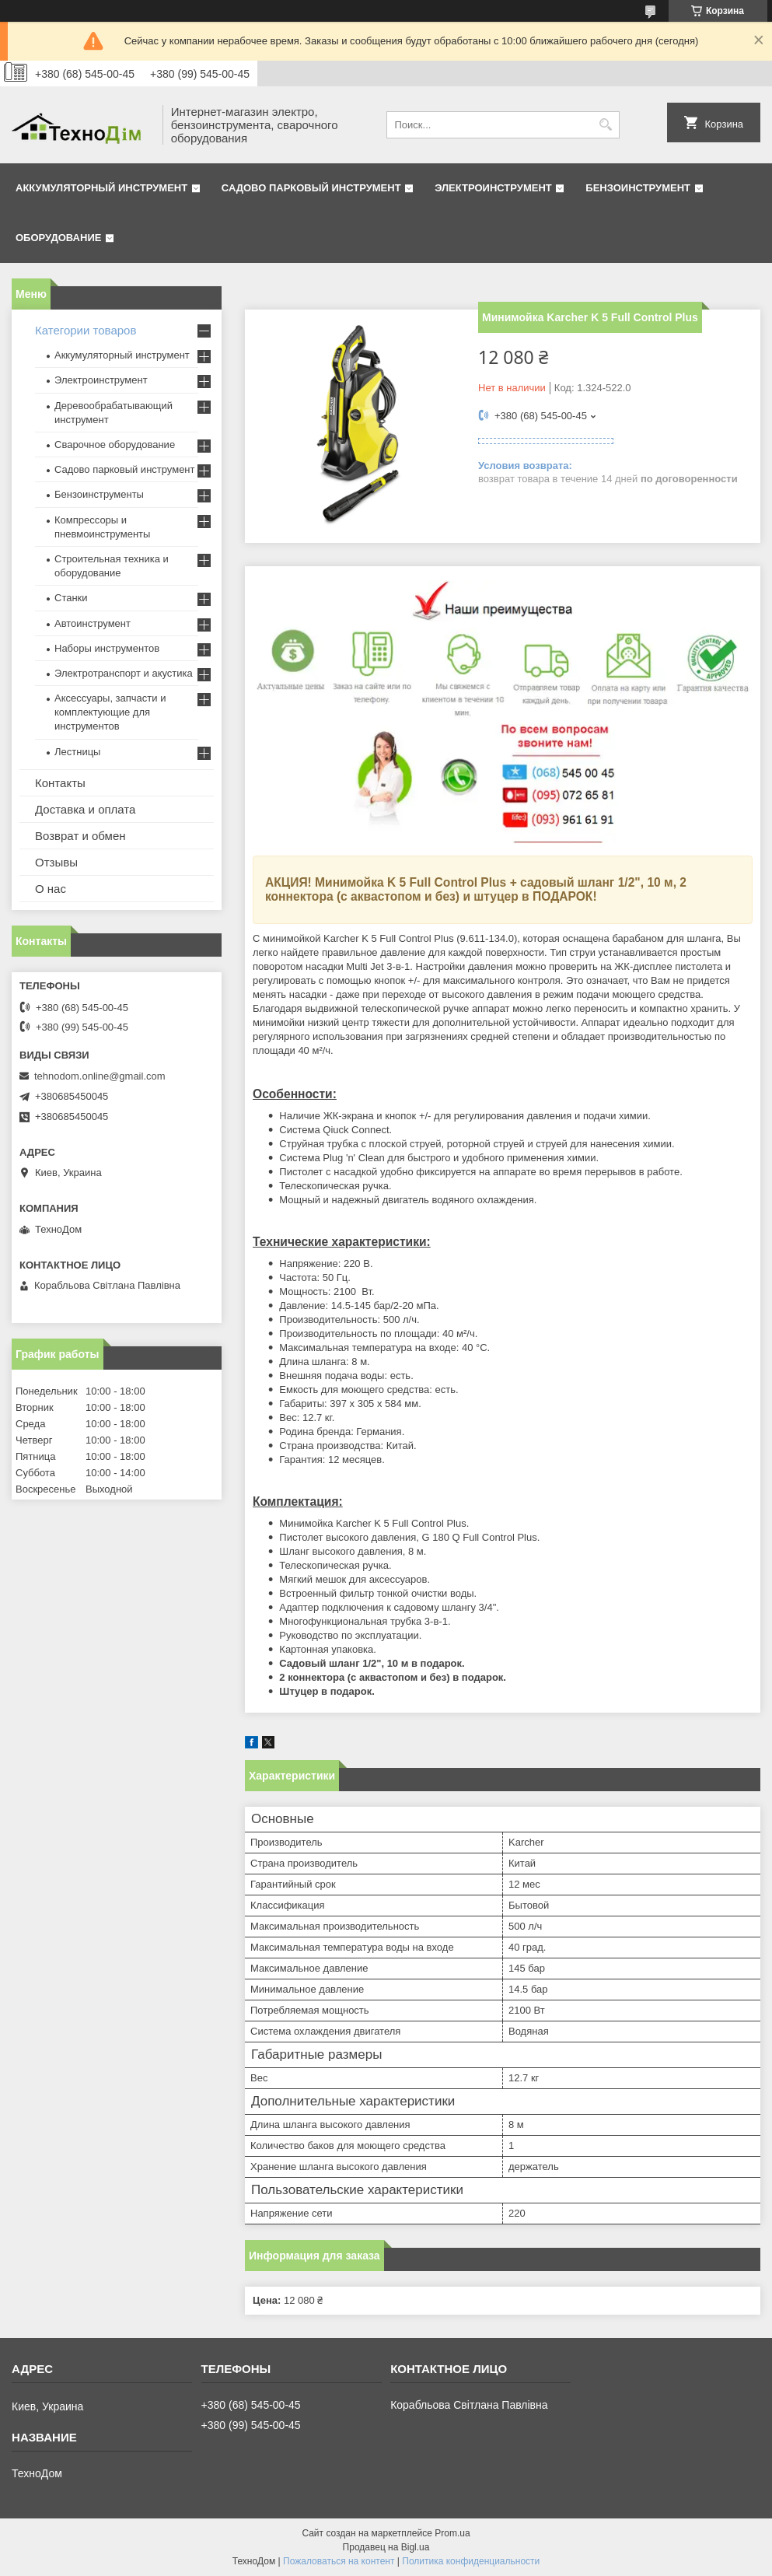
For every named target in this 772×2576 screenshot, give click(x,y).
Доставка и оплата (85, 809)
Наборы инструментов (106, 648)
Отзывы (56, 862)
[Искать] (606, 124)
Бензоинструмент (637, 188)
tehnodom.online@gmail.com (100, 1076)
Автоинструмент (92, 623)
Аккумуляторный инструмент (101, 188)
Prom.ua (452, 2533)
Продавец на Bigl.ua (386, 2547)
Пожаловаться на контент (338, 2561)
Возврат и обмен (80, 835)
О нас (50, 888)
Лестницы (77, 752)
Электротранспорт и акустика (123, 673)
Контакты (60, 782)
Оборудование (58, 237)
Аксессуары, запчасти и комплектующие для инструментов (110, 712)
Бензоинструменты (99, 494)
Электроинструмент (493, 188)
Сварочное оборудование (114, 444)
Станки (71, 598)
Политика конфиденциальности (471, 2561)
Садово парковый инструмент (311, 188)
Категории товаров (85, 330)
